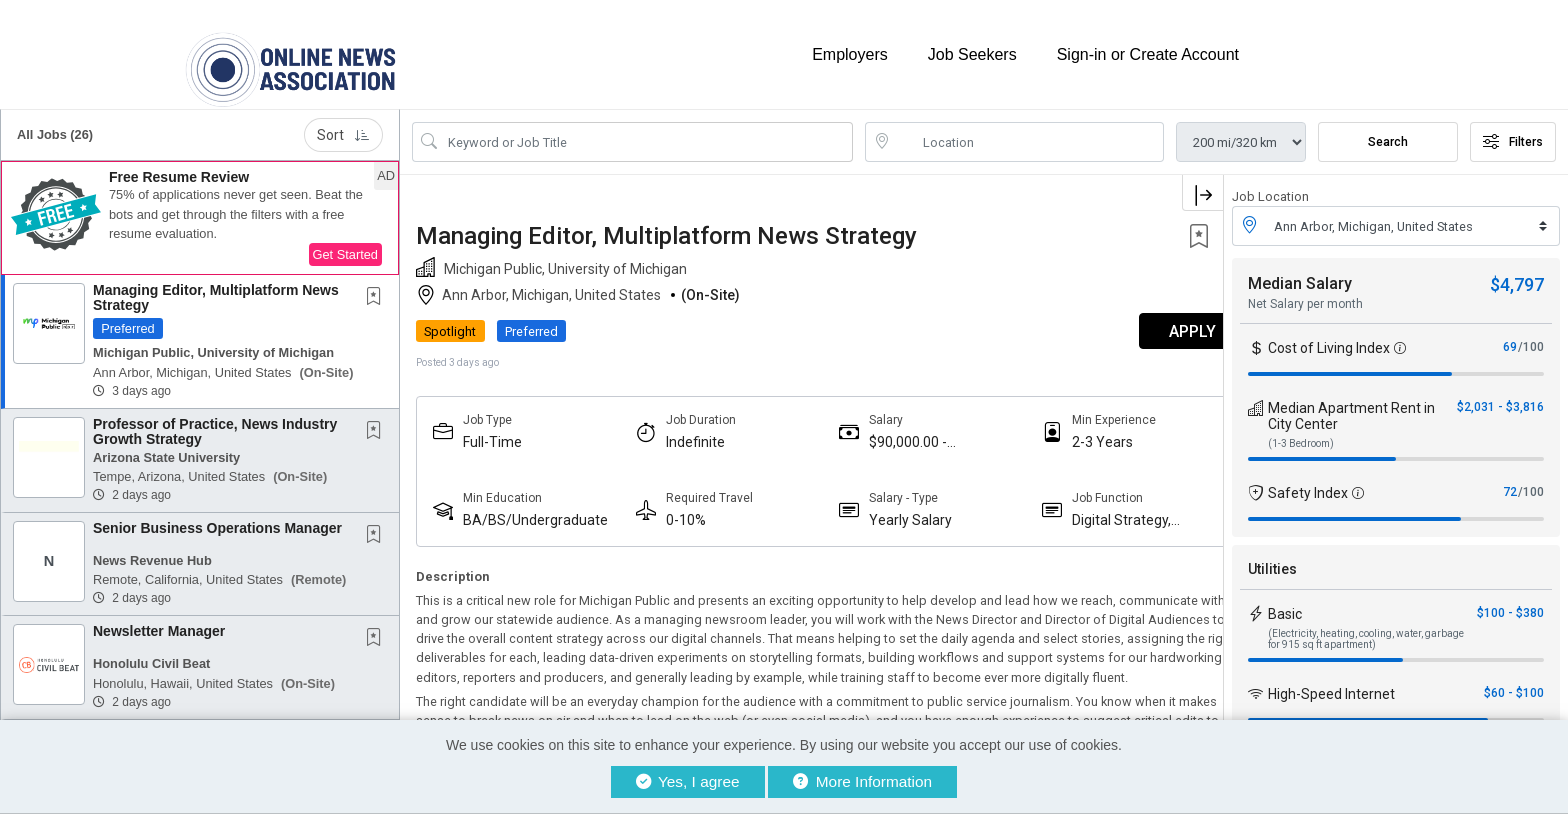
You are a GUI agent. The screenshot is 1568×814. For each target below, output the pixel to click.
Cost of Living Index (1329, 339)
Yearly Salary (891, 511)
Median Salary (1300, 274)
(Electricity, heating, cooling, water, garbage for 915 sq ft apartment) (1366, 630)
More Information (862, 781)
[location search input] (1028, 133)
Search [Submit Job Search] (1388, 133)
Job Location (1270, 187)
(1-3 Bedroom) (1301, 434)
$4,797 (1517, 275)
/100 (1531, 338)
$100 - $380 (1510, 604)
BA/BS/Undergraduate (535, 511)
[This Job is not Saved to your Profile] (378, 289)
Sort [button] (343, 126)
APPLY (1153, 322)
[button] (200, 209)
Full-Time (492, 433)
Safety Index (1308, 484)
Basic (1285, 605)
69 (1510, 338)
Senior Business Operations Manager (217, 519)
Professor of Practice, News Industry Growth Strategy (215, 422)
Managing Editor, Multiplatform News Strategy (216, 288)
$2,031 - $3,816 (1500, 398)
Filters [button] (1513, 133)
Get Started (345, 245)
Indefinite (685, 433)
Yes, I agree (688, 781)
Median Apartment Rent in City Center (1351, 407)
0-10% (676, 511)
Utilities (1272, 560)
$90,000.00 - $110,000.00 (889, 433)
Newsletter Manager (159, 622)
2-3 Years (1073, 433)
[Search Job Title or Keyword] (646, 133)
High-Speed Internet (1331, 685)
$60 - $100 (1514, 684)
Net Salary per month (1305, 295)
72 (1510, 483)
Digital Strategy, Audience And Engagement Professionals (1092, 511)
